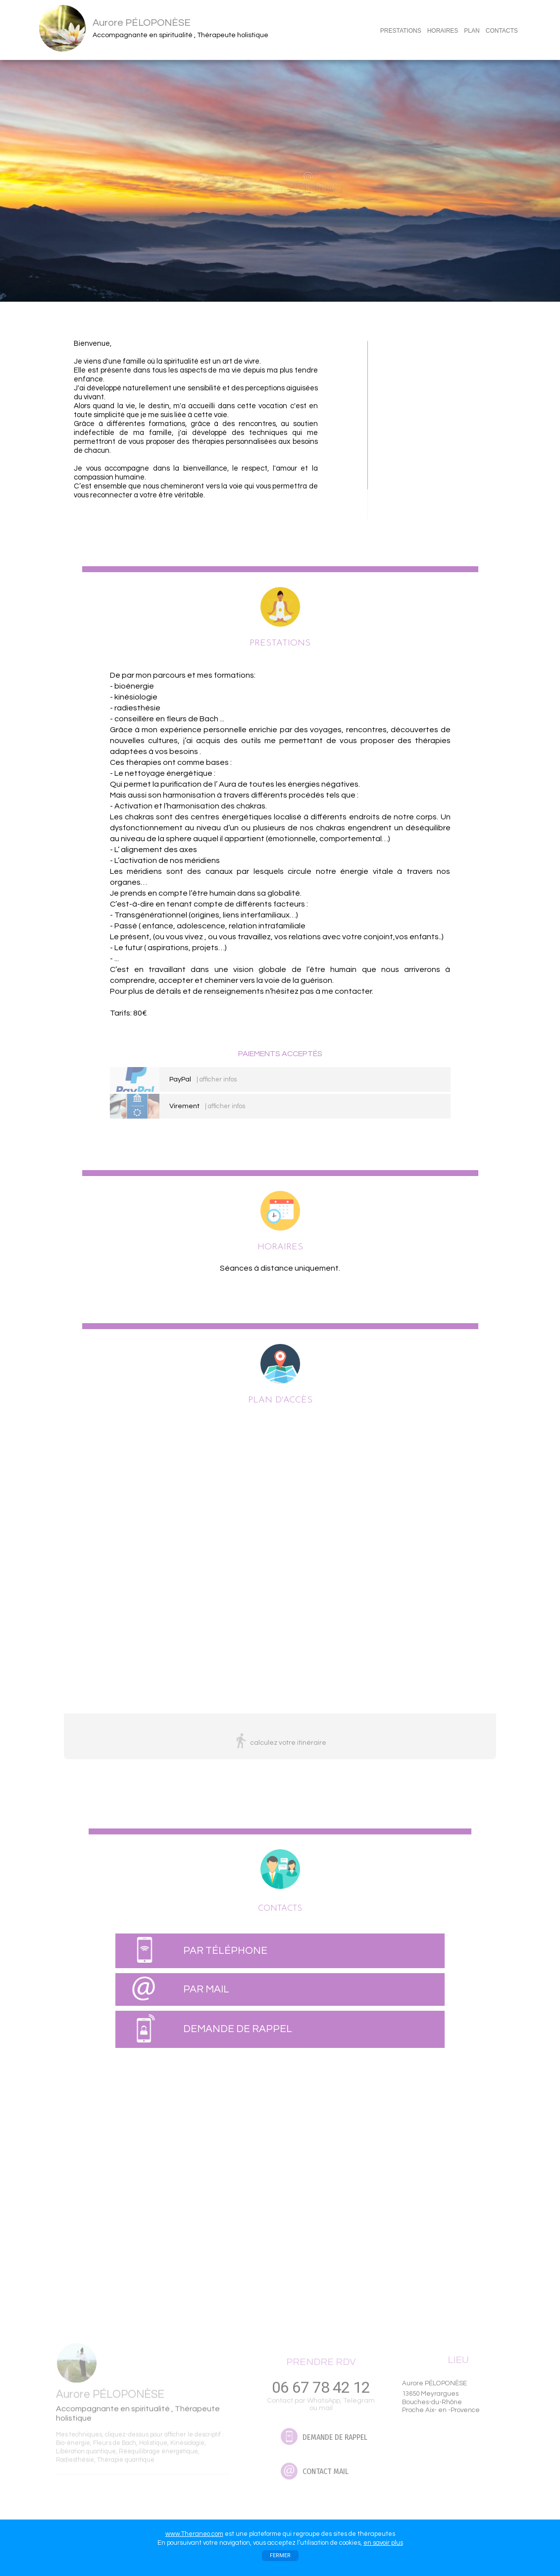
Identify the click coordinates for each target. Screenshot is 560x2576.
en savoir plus (383, 2542)
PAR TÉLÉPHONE (225, 1950)
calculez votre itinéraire (288, 1742)
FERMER (280, 2555)
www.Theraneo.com (194, 2533)
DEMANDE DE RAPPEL (237, 2029)
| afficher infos (217, 1079)
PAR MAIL (206, 1989)
